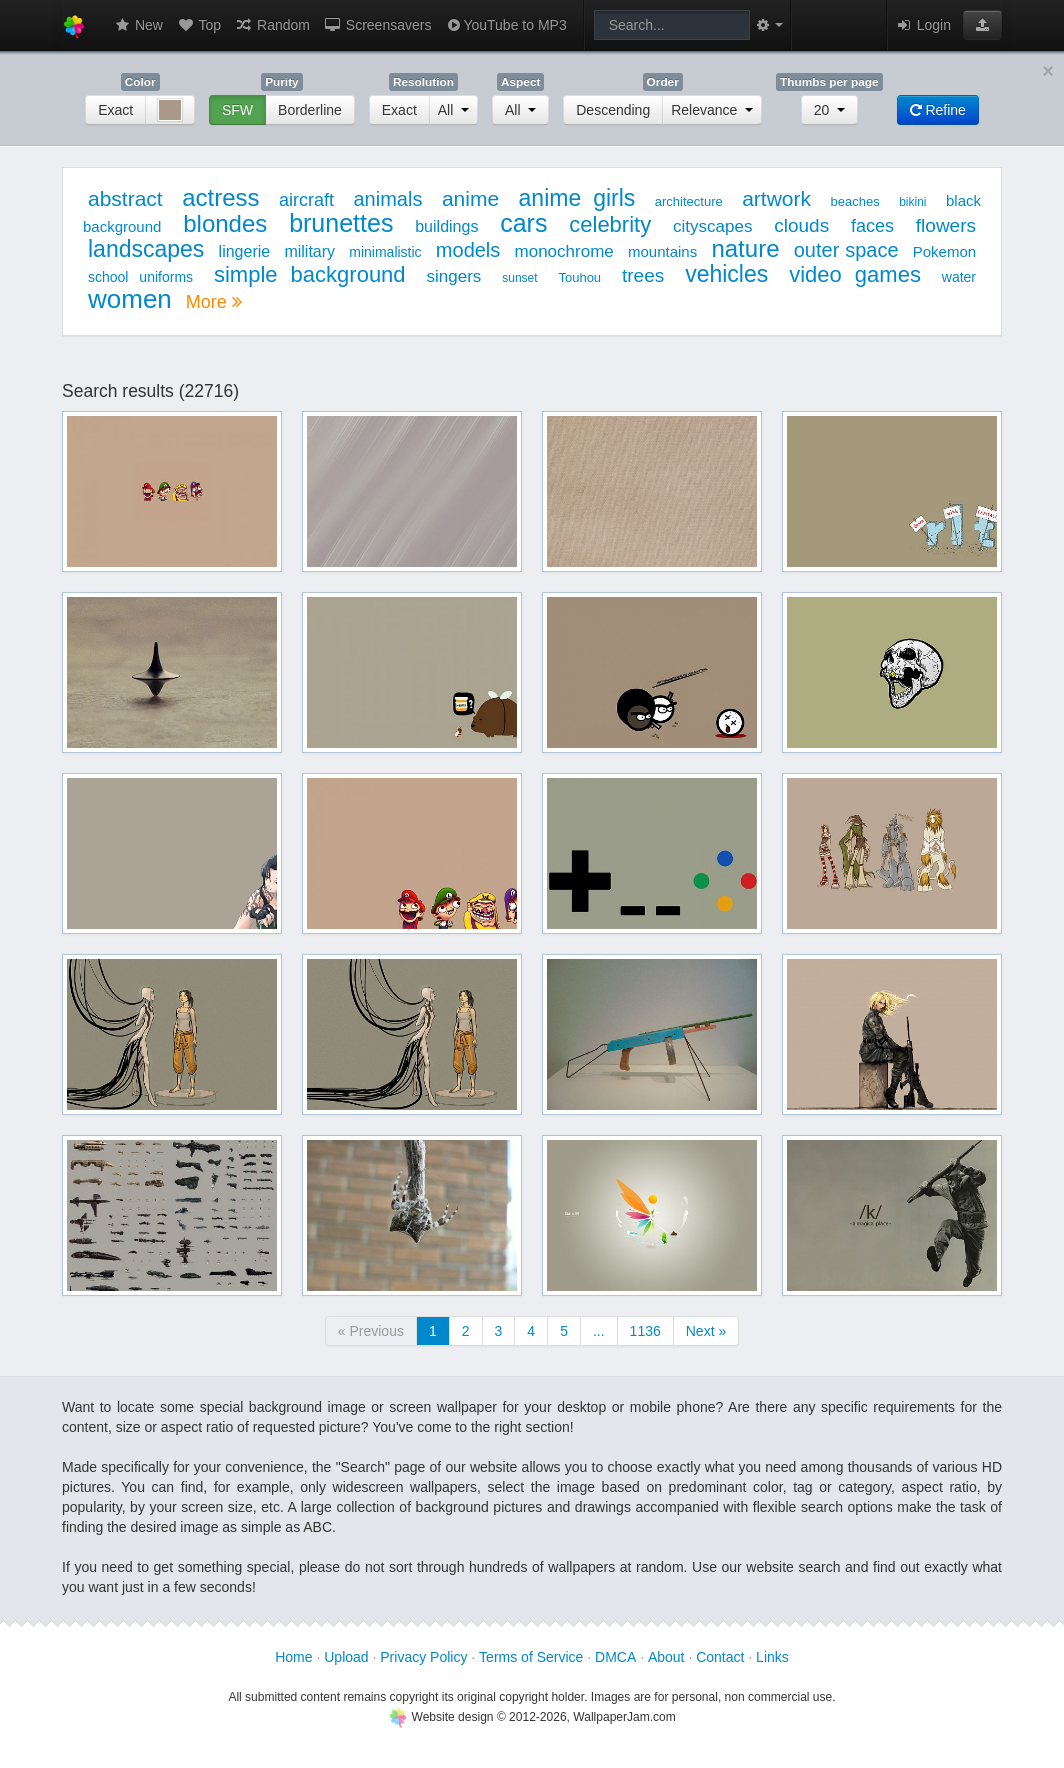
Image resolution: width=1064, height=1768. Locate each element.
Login (923, 25)
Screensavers (377, 25)
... (599, 1331)
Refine (938, 110)
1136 (645, 1331)
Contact (720, 1657)
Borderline (310, 110)
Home (293, 1657)
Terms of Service (531, 1657)
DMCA (615, 1657)
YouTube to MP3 (505, 25)
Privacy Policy (423, 1657)
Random (272, 25)
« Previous (371, 1331)
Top (199, 25)
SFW (237, 110)
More (214, 302)
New (138, 25)
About (666, 1657)
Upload (346, 1657)
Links (772, 1657)
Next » (706, 1331)
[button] (982, 25)
